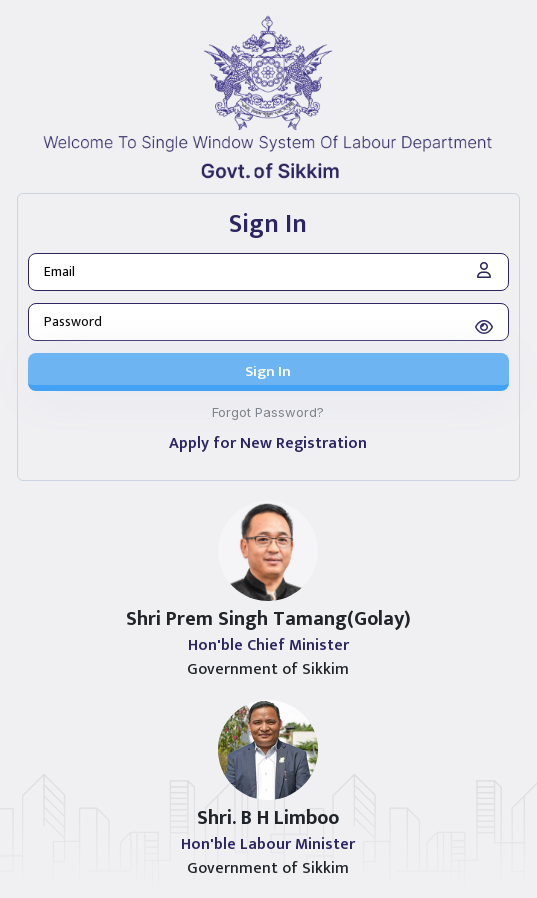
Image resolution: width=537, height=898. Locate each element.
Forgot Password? (268, 412)
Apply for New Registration (268, 443)
